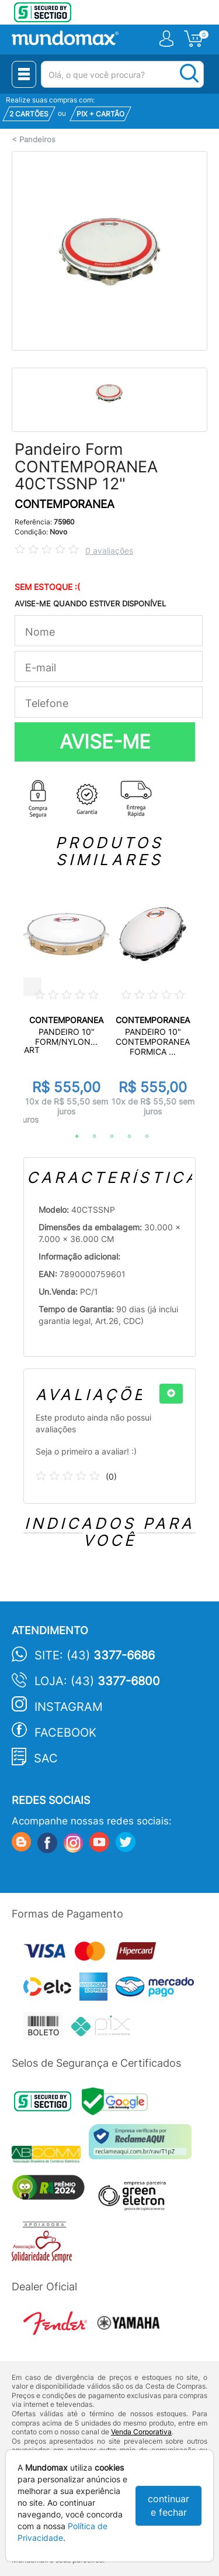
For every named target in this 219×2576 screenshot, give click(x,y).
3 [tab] (106, 1137)
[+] (171, 1394)
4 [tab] (124, 1137)
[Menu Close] (24, 74)
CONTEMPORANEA (64, 504)
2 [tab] (89, 1137)
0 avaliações (109, 550)
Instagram (68, 1707)
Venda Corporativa (141, 2431)
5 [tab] (141, 1137)
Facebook (65, 1733)
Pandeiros (37, 139)
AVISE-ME (105, 741)
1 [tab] (71, 1137)
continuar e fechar (168, 2505)
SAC (46, 1758)
